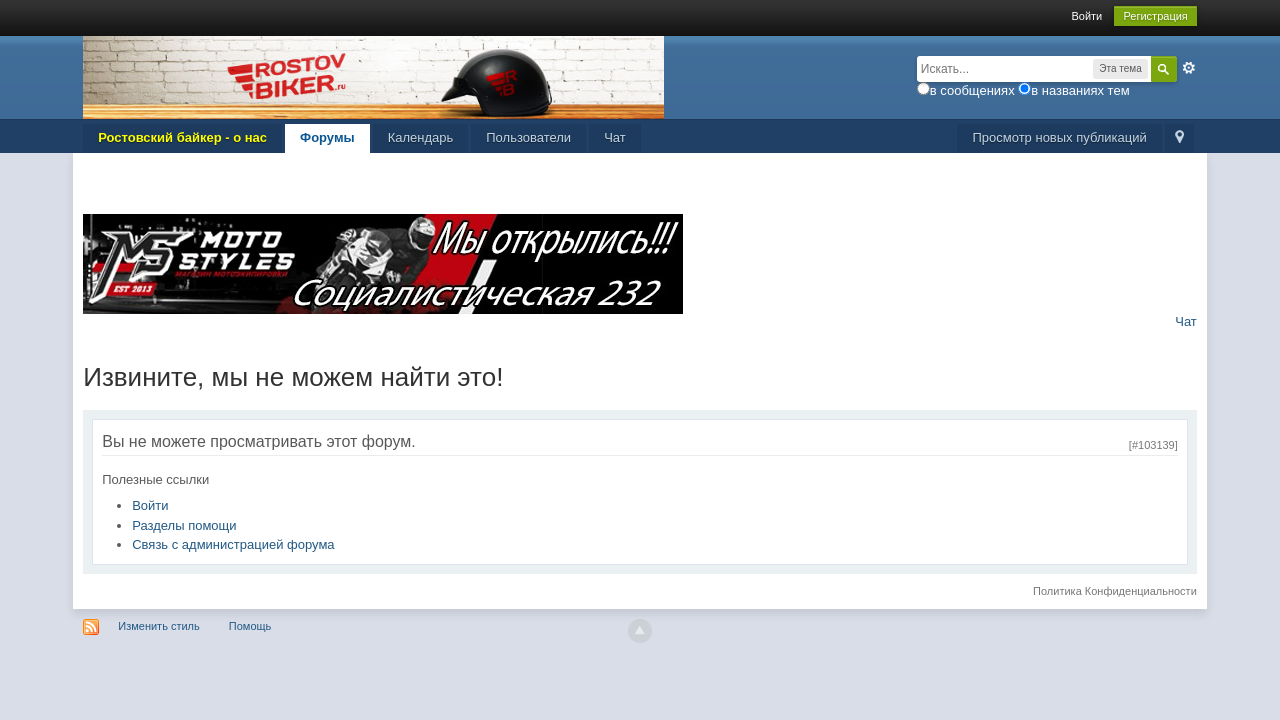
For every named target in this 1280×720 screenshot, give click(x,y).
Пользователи (528, 137)
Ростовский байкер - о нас (182, 137)
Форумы (327, 137)
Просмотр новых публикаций (1059, 137)
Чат (615, 137)
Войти (1086, 16)
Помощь (250, 626)
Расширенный (1189, 68)
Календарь (421, 137)
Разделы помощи (184, 525)
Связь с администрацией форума (233, 544)
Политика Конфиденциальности (1115, 591)
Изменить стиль (159, 626)
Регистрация (1155, 16)
